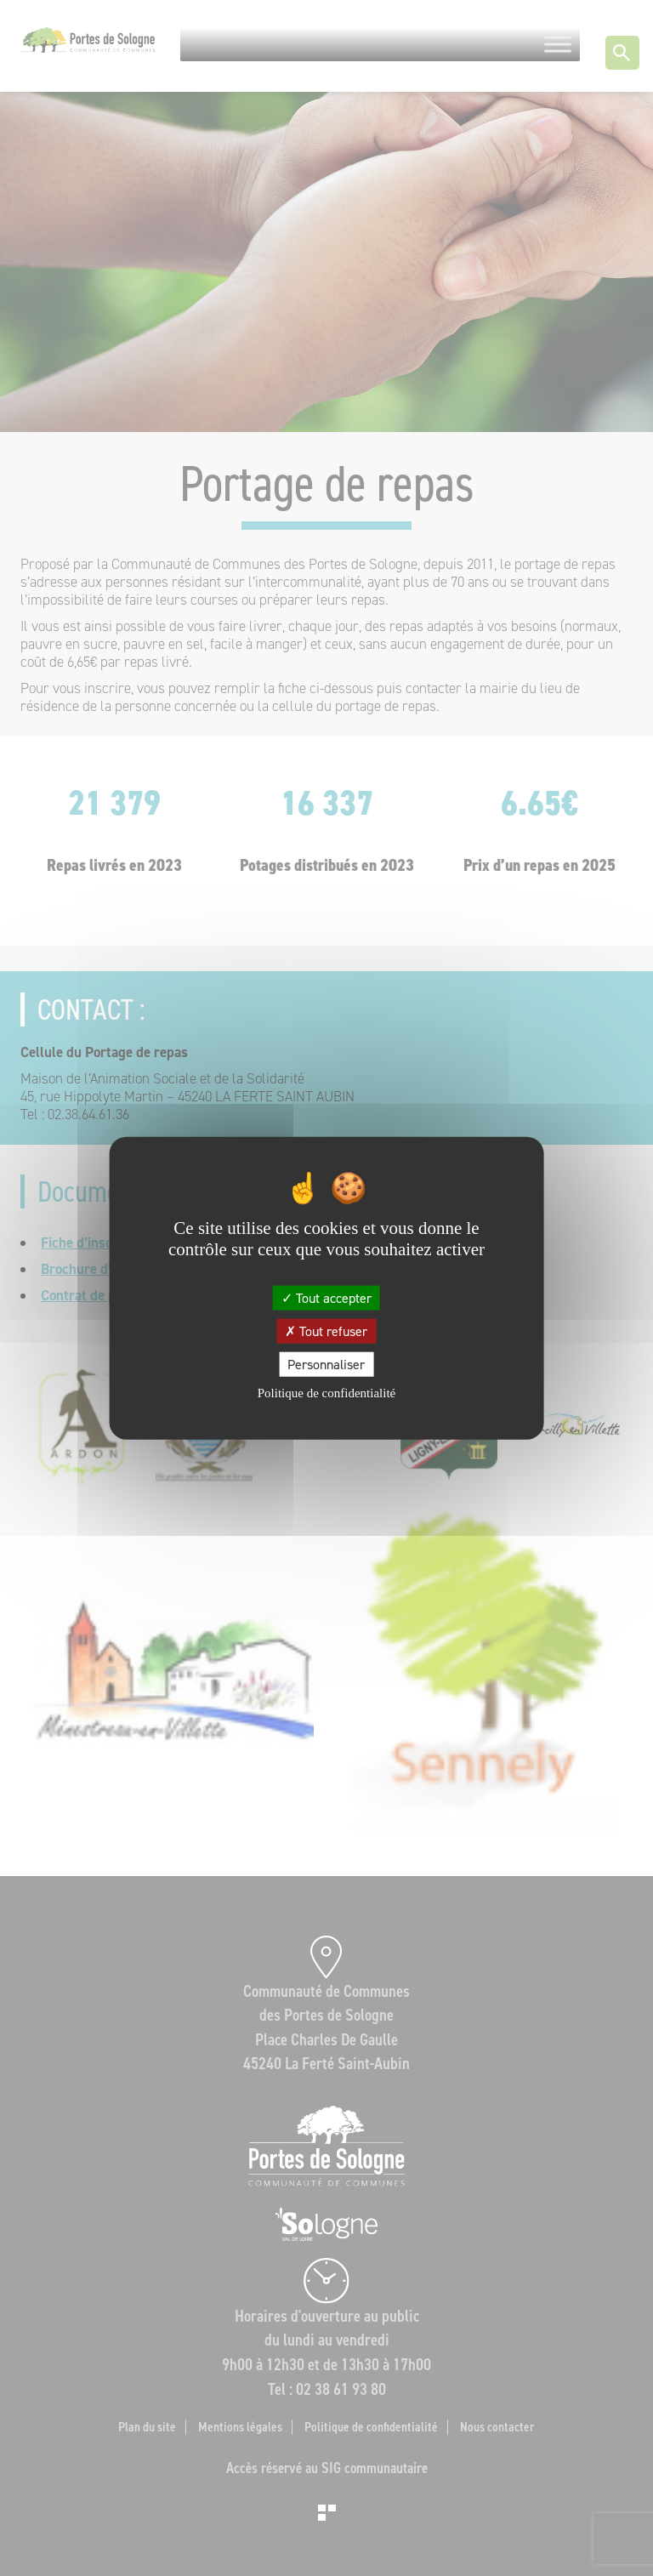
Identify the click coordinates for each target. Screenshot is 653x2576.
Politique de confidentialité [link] (326, 1393)
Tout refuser (326, 1330)
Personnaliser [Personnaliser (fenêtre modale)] (326, 1364)
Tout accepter (326, 1297)
